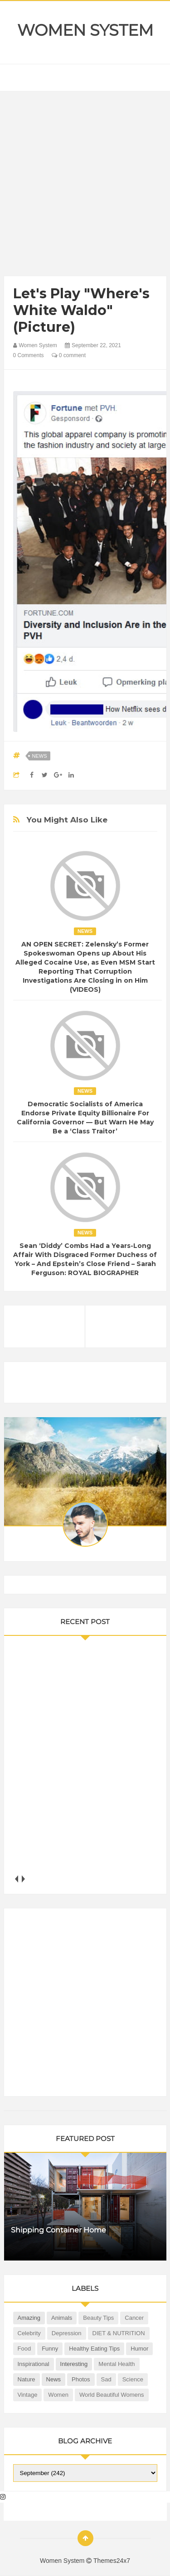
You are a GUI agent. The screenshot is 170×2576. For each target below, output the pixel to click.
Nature (26, 2379)
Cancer (134, 2317)
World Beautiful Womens (111, 2394)
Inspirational (33, 2364)
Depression (67, 2333)
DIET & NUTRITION (118, 2333)
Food (24, 2348)
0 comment (69, 355)
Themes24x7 (111, 2560)
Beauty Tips (98, 2317)
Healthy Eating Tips (94, 2348)
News (39, 756)
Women (58, 2394)
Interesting (74, 2364)
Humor (139, 2348)
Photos (81, 2379)
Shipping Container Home (58, 2230)
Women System (85, 30)
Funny (50, 2348)
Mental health (116, 2364)
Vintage (28, 2394)
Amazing (29, 2317)
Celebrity (29, 2333)
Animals (61, 2317)
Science (132, 2379)
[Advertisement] (85, 186)
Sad (106, 2379)
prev (16, 1879)
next (23, 1879)
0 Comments (28, 355)
